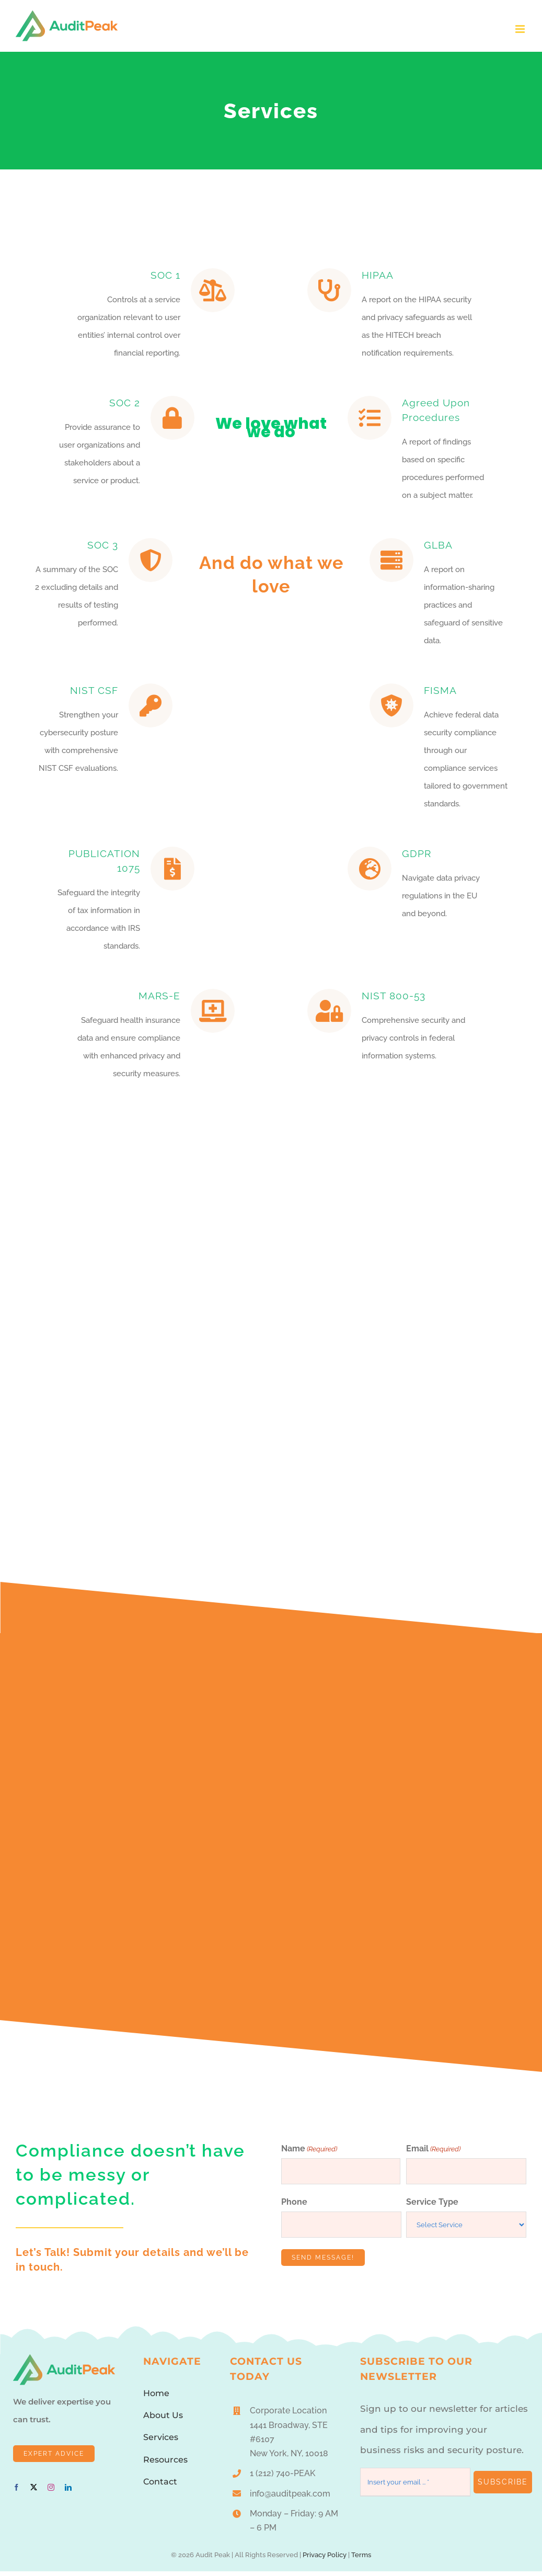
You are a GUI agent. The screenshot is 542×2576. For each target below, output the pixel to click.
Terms (361, 2559)
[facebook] (16, 2491)
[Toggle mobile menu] (520, 29)
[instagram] (51, 2491)
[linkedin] (68, 2491)
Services (160, 2442)
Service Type (432, 2207)
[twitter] (33, 2491)
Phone (294, 2207)
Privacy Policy (325, 2559)
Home (156, 2397)
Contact (160, 2486)
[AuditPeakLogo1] (64, 2362)
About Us (163, 2420)
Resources (165, 2464)
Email (433, 2153)
